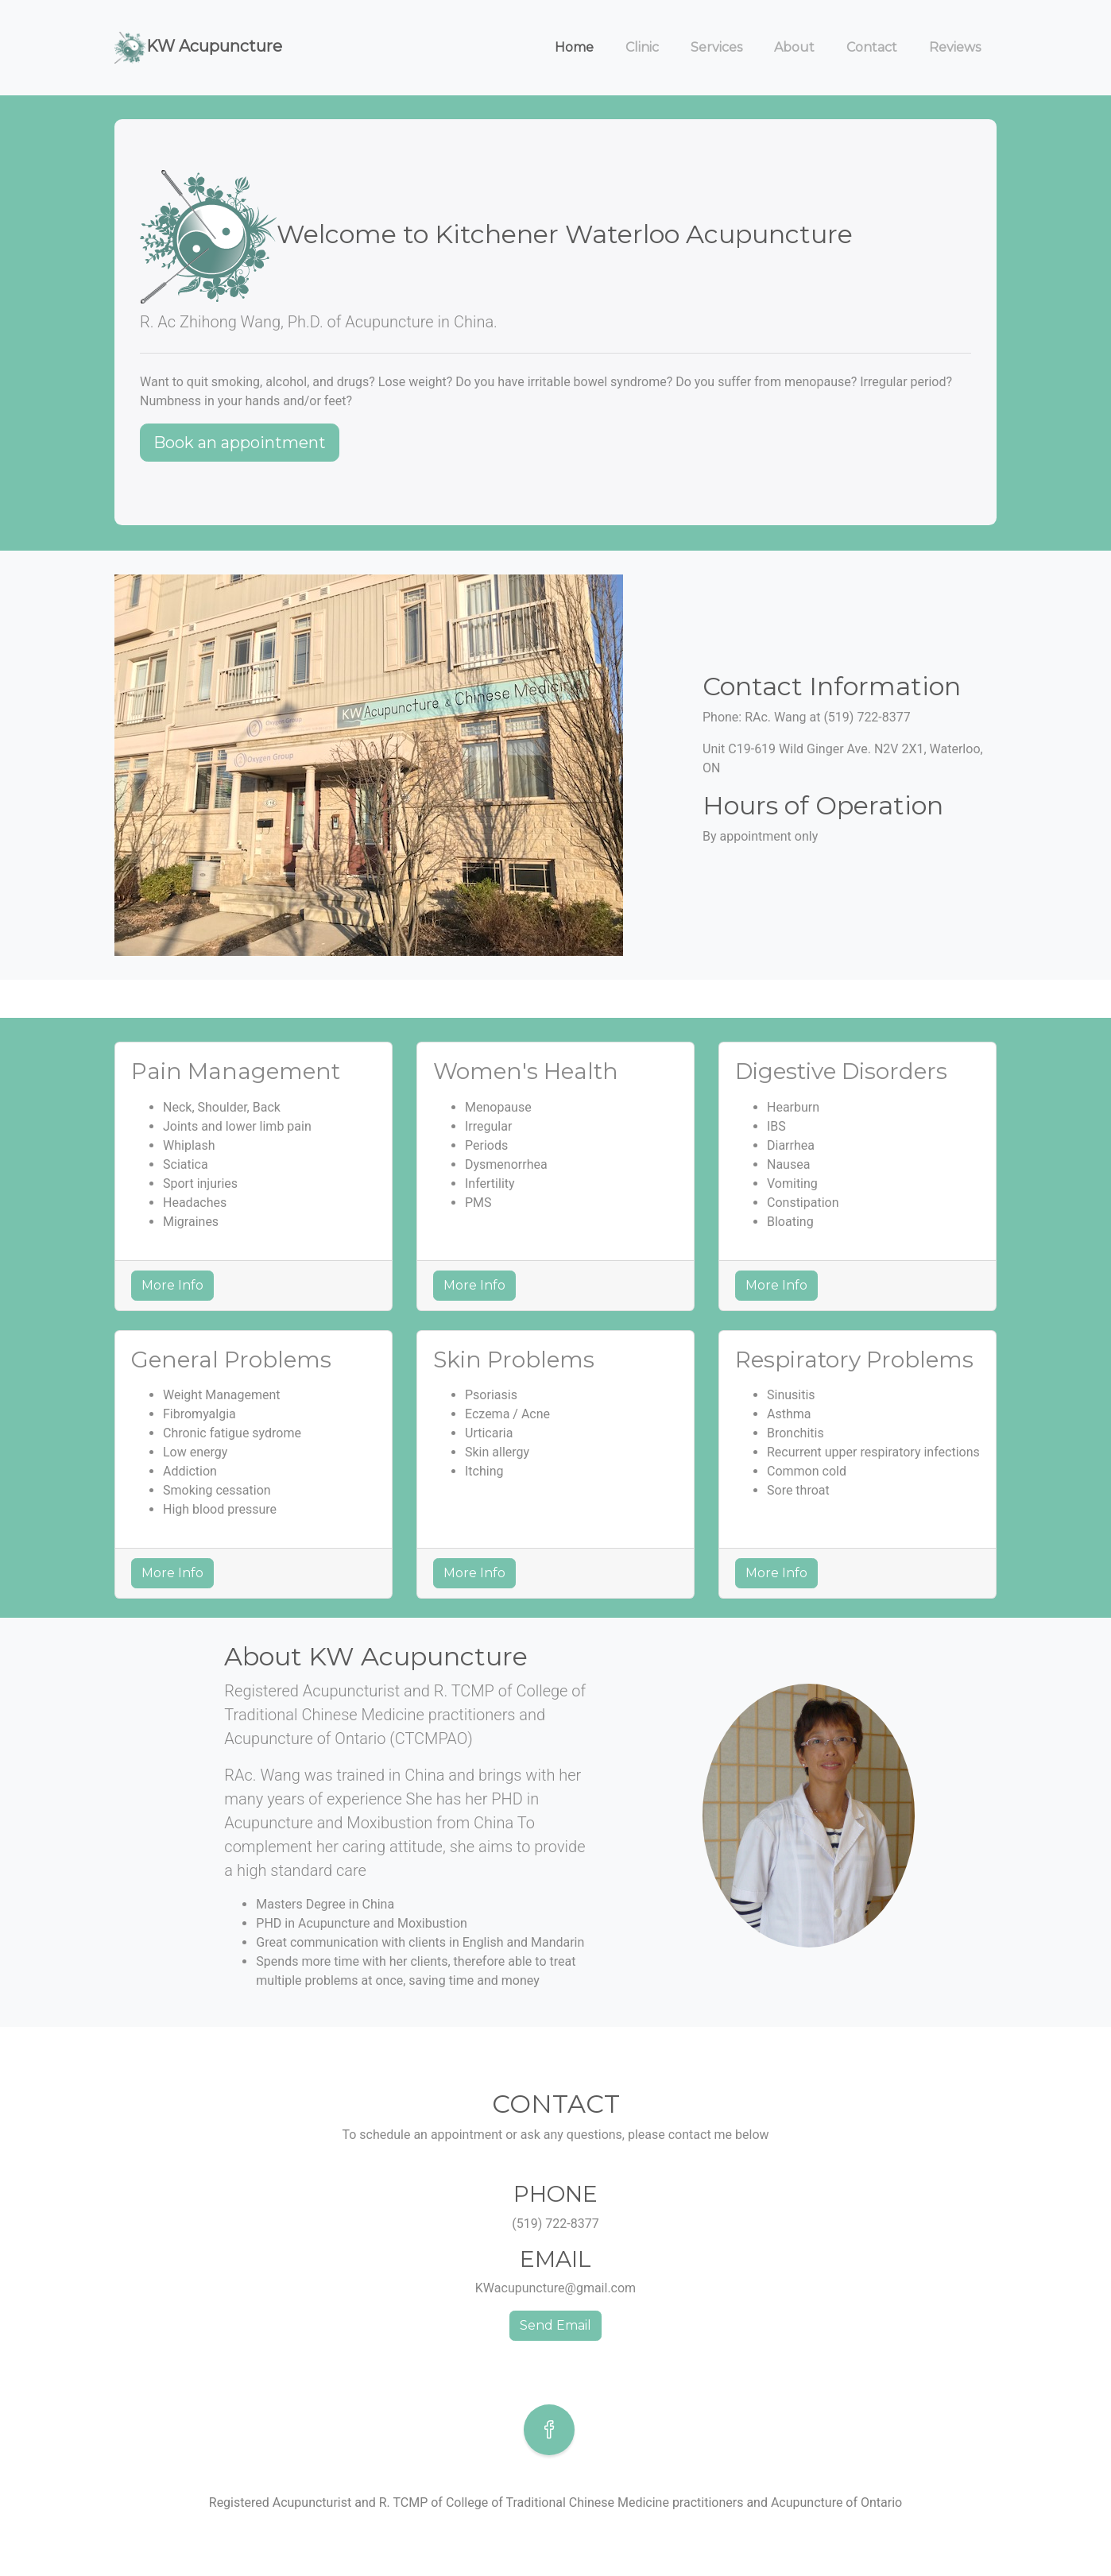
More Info (172, 1285)
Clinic (642, 47)
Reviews (955, 47)
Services (716, 47)
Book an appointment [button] (239, 442)
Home (574, 47)
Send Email (555, 2325)
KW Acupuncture (198, 47)
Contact (871, 47)
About (794, 47)
